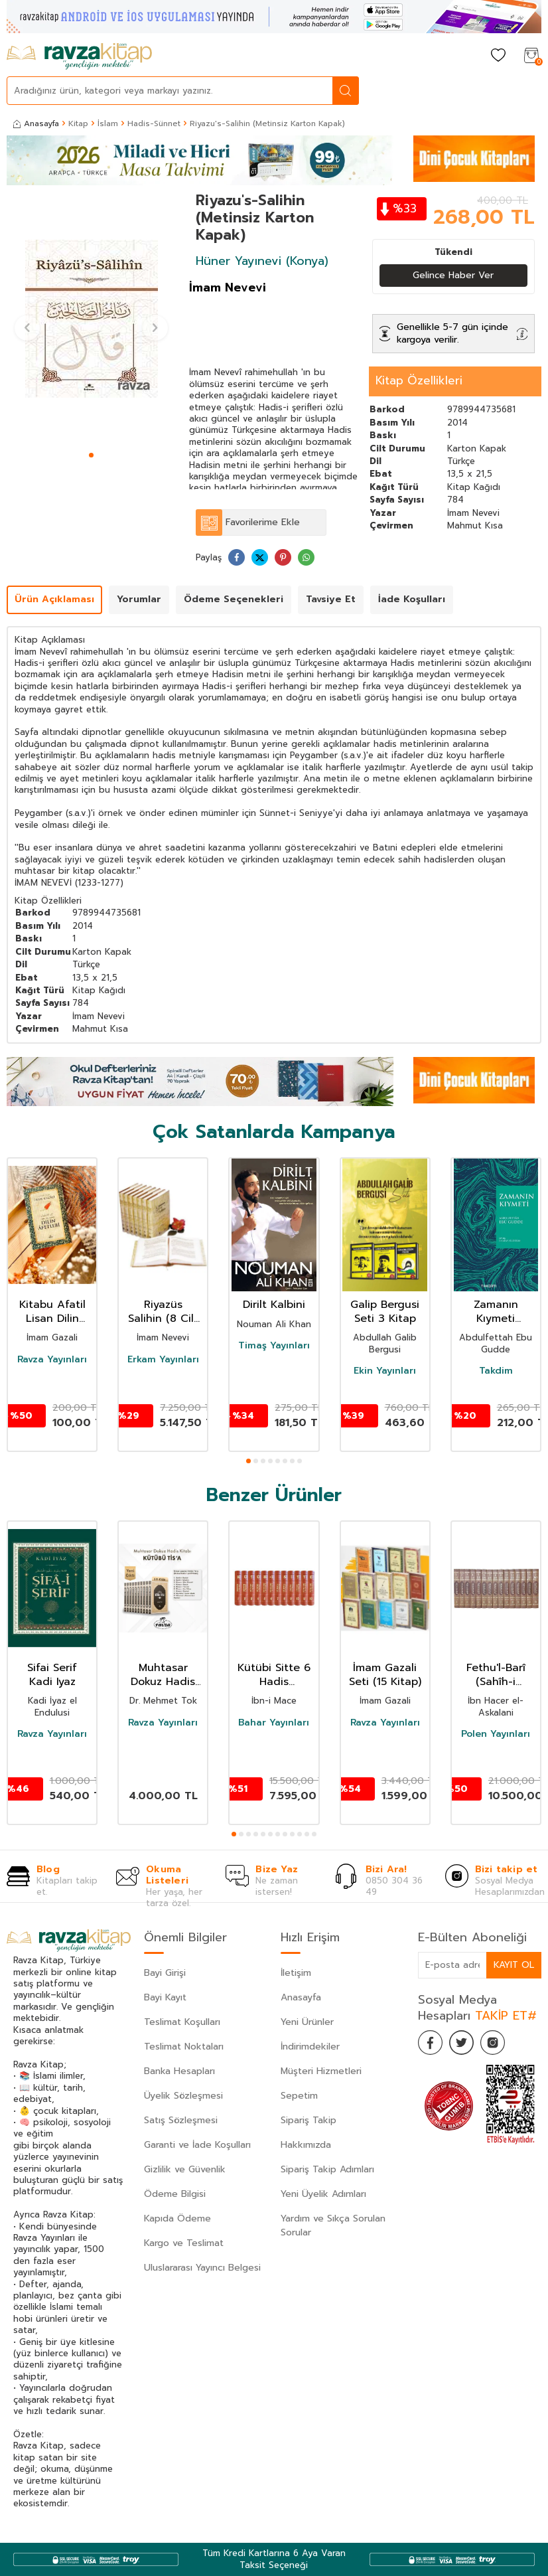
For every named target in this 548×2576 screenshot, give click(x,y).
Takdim (496, 1371)
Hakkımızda (306, 2145)
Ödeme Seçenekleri (233, 600)
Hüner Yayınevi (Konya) (262, 261)
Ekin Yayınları (385, 1371)
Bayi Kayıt (165, 1997)
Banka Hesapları (179, 2071)
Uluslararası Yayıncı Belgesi (202, 2268)
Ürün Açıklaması (54, 600)
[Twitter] (464, 2043)
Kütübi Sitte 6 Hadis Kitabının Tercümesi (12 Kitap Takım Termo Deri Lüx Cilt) (274, 1675)
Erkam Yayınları (163, 1360)
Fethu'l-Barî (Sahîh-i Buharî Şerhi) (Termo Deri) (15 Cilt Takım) (496, 1675)
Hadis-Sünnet (153, 123)
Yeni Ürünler (307, 2022)
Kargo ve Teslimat (184, 2243)
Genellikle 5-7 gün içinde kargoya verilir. (452, 333)
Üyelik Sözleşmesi (183, 2096)
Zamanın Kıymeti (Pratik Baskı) (496, 1312)
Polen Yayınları (495, 1734)
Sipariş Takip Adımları (327, 2169)
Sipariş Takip (308, 2120)
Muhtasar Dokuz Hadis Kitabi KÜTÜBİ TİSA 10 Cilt (163, 1675)
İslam (108, 123)
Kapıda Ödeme (177, 2218)
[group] (91, 319)
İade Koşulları (411, 600)
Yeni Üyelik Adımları (323, 2194)
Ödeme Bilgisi (175, 2194)
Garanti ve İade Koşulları (197, 2145)
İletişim (296, 1973)
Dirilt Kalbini (274, 1305)
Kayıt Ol (513, 1965)
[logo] (79, 56)
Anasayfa (36, 123)
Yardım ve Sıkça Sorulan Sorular (333, 2225)
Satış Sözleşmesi (181, 2120)
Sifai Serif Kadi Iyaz (52, 1675)
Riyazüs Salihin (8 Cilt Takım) (163, 1312)
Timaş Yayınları (274, 1346)
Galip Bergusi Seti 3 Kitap (384, 1312)
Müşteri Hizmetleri (321, 2071)
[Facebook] (431, 2043)
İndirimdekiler (310, 2046)
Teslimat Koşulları (182, 2022)
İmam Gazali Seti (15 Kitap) (385, 1675)
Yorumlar (139, 600)
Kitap (78, 123)
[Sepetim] (531, 56)
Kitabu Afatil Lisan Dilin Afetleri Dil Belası (52, 1312)
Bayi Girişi (165, 1973)
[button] (91, 455)
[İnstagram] (497, 2043)
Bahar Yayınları (273, 1723)
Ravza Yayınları (52, 1360)
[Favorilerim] (498, 56)
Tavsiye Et (331, 600)
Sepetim (299, 2096)
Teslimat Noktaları (184, 2046)
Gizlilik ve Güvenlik (185, 2169)
